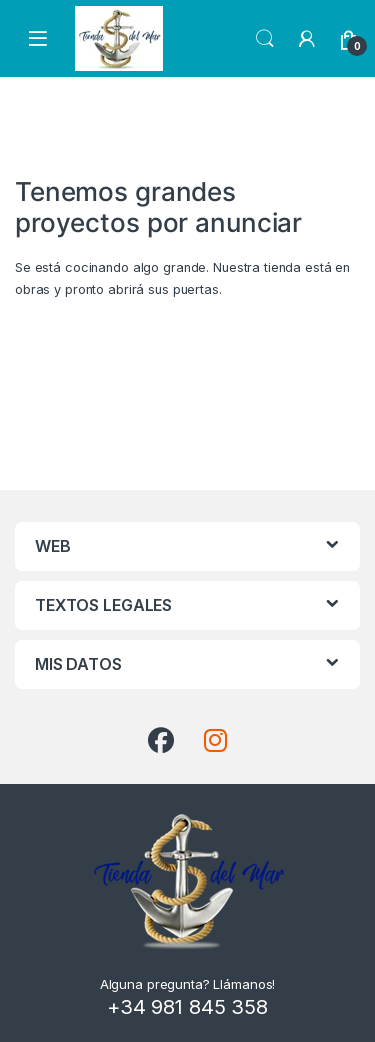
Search (265, 39)
